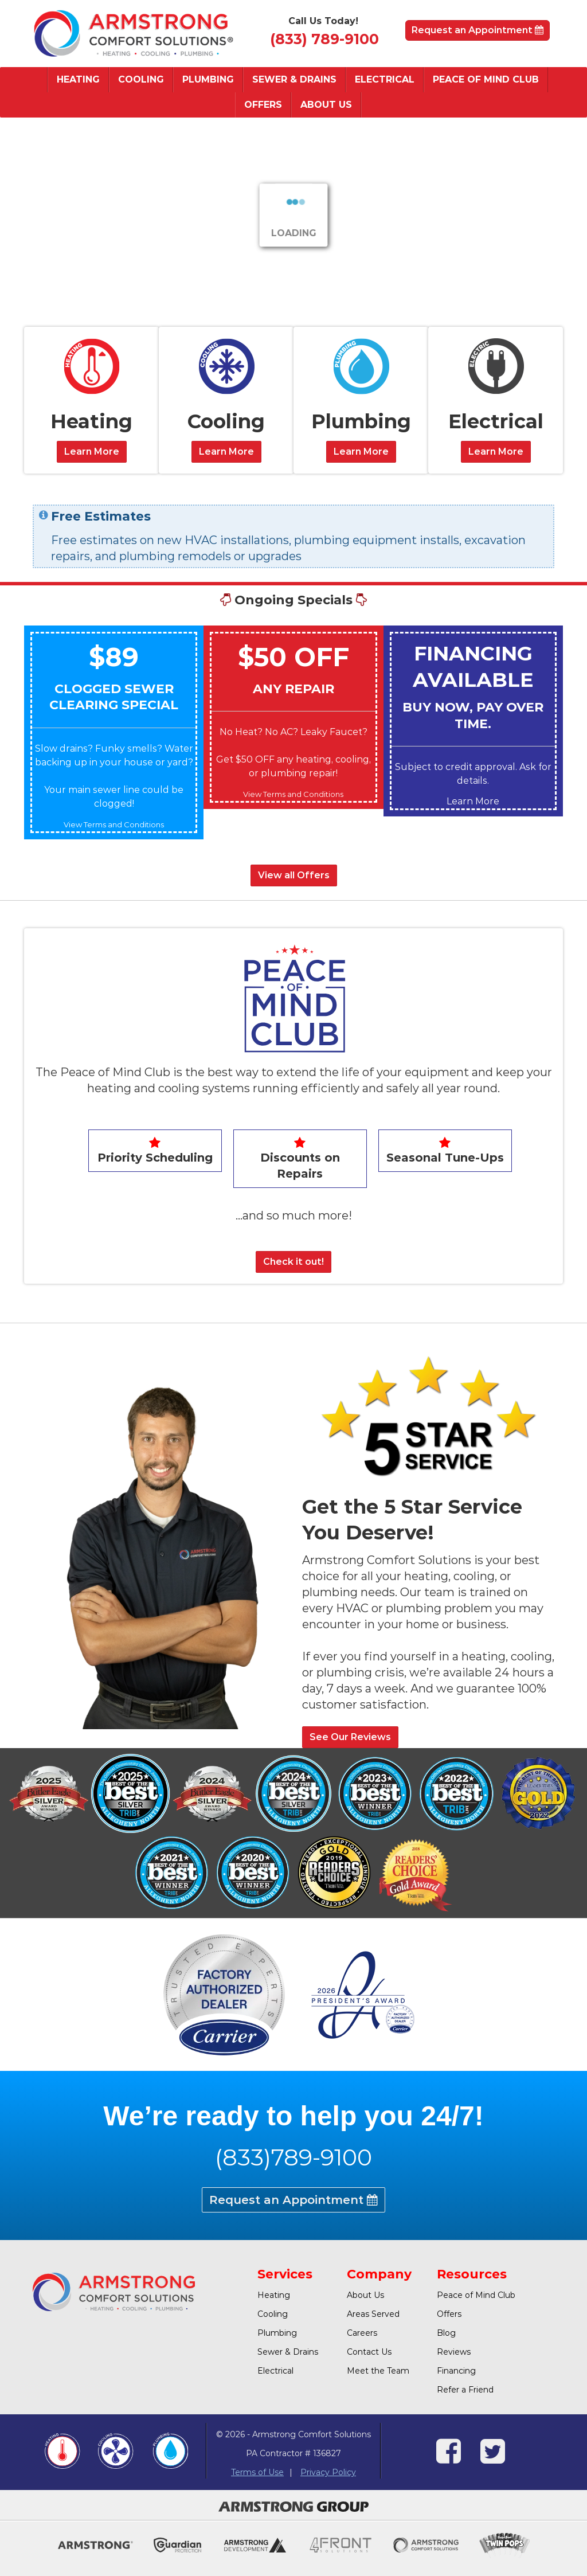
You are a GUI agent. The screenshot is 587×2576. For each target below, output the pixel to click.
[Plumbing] (360, 366)
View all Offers (294, 875)
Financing (456, 2371)
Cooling (141, 79)
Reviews (454, 2352)
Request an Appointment (477, 30)
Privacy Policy (328, 2472)
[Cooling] (226, 366)
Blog (446, 2333)
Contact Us (369, 2352)
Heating (78, 79)
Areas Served (373, 2314)
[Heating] (91, 366)
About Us (326, 104)
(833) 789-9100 (324, 39)
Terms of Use (257, 2472)
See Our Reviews (350, 1736)
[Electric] (495, 366)
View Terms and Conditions (114, 824)
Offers (263, 104)
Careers (362, 2333)
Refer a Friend (465, 2390)
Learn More (91, 451)
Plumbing (208, 79)
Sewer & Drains (294, 79)
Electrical (384, 79)
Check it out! (293, 1261)
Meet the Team (378, 2371)
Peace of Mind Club (486, 79)
